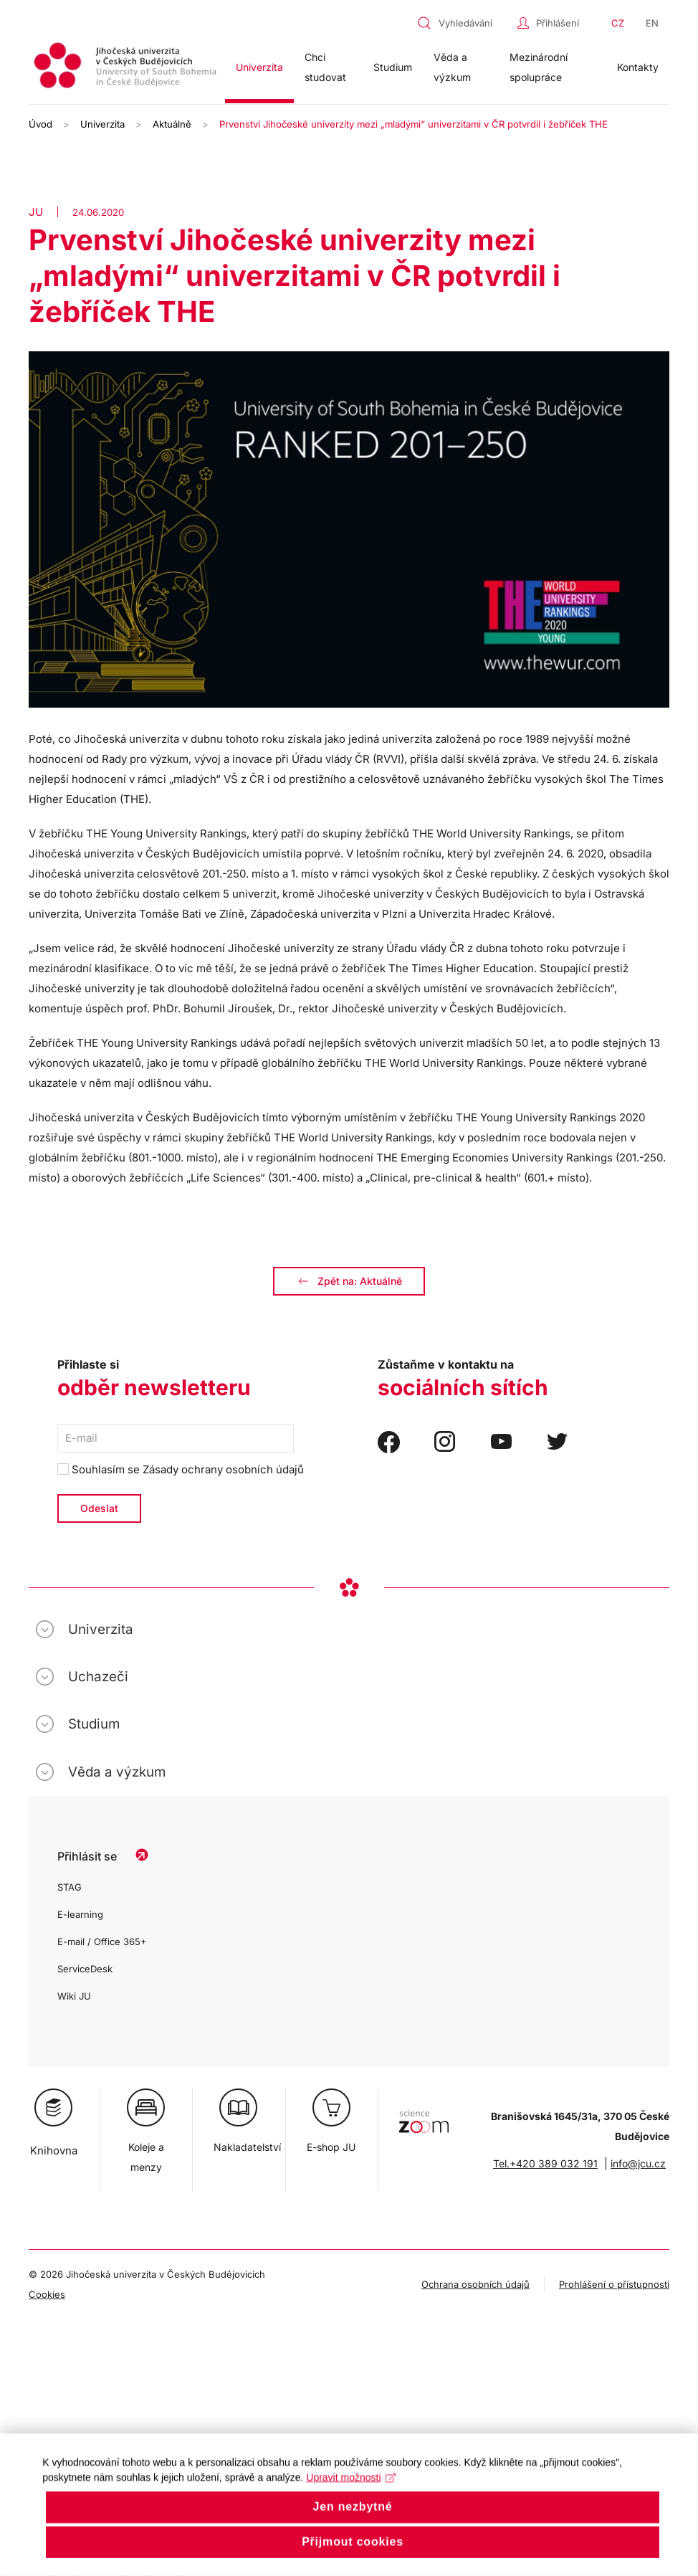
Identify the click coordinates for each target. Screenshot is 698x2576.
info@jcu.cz (638, 2163)
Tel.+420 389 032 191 (545, 2163)
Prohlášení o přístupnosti (614, 2284)
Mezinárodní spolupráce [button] (539, 67)
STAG (69, 1887)
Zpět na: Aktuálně (349, 1281)
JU (36, 212)
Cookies (47, 2294)
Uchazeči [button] (98, 1676)
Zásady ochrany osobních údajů (223, 1469)
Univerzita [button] (259, 67)
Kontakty (638, 67)
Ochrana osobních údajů (475, 2284)
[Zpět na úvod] (127, 67)
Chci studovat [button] (325, 67)
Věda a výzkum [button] (452, 67)
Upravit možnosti (351, 2499)
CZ (617, 23)
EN (652, 23)
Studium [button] (392, 67)
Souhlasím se (180, 1469)
